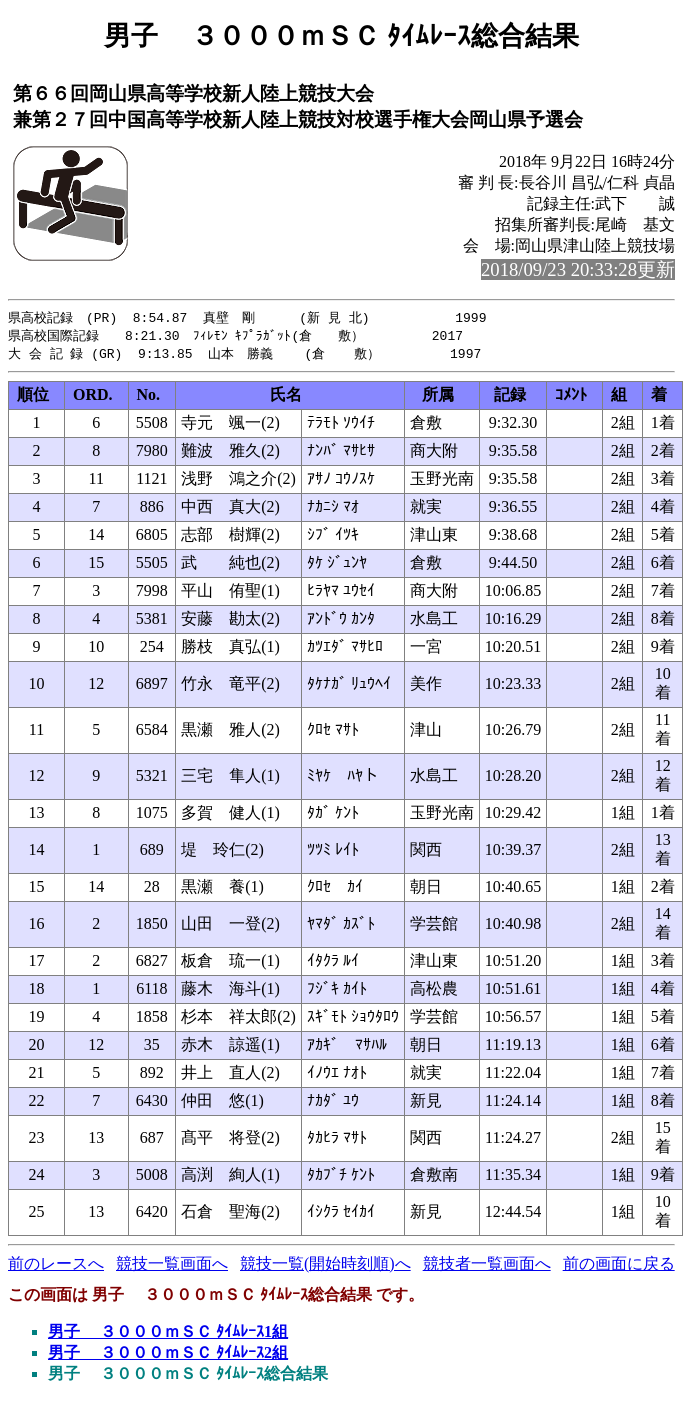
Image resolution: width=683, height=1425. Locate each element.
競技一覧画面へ (172, 1266)
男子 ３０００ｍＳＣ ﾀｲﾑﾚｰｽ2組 (168, 1355)
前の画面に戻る (619, 1266)
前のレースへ (56, 1266)
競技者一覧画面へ (487, 1266)
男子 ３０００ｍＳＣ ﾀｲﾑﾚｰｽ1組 (168, 1334)
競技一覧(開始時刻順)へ (325, 1266)
